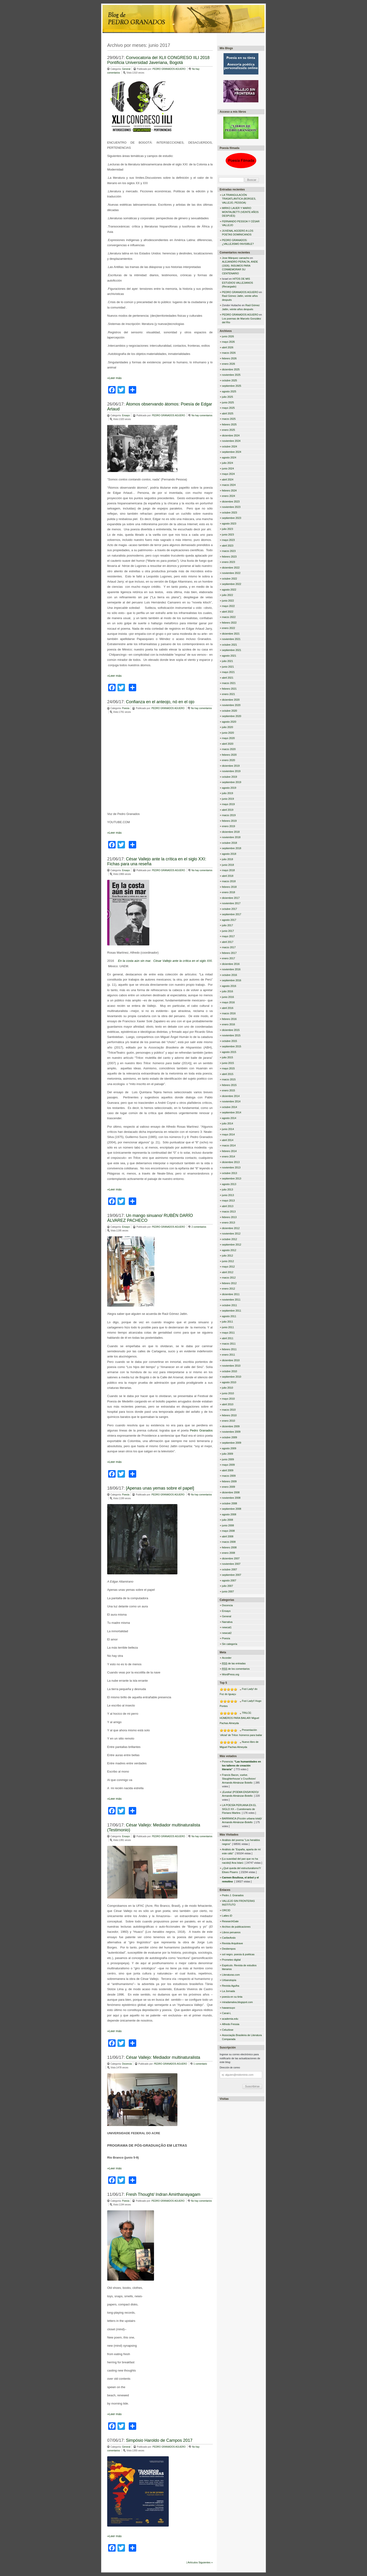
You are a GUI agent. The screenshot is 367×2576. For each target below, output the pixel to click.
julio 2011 (227, 1321)
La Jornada (228, 1991)
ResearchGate (230, 1921)
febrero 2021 (229, 688)
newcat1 (227, 1627)
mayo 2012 (228, 1266)
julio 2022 (227, 595)
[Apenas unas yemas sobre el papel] (160, 1488)
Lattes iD (227, 1915)
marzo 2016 (229, 1013)
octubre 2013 (229, 1173)
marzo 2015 (229, 1079)
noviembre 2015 (231, 1035)
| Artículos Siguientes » (200, 2562)
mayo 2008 (228, 1530)
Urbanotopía (229, 1980)
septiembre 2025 (231, 385)
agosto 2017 (229, 919)
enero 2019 (228, 826)
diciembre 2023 (231, 501)
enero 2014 (228, 1156)
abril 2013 (227, 1206)
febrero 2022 (229, 622)
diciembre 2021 (231, 633)
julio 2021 (227, 661)
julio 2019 (227, 793)
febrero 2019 (229, 820)
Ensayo (126, 415)
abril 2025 (227, 413)
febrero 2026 (229, 358)
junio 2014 (228, 1129)
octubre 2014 (229, 1107)
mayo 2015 (228, 1068)
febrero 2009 (229, 1481)
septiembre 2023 (231, 518)
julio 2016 (227, 991)
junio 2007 (228, 1591)
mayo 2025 (228, 407)
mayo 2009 (228, 1464)
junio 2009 (228, 1459)
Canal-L (226, 2013)
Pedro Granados (201, 1430)
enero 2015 (228, 1090)
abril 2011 (227, 1338)
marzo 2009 (229, 1475)
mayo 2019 (228, 804)
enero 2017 (228, 958)
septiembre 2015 (231, 1046)
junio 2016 (228, 997)
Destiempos (229, 1948)
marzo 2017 (229, 947)
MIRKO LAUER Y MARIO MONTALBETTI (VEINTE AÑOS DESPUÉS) (240, 212)
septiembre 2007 (231, 1574)
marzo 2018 (229, 881)
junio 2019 (228, 798)
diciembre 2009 (231, 1426)
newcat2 (227, 1633)
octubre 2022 (229, 578)
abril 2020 (227, 743)
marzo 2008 (229, 1541)
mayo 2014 (228, 1134)
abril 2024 (227, 479)
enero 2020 (228, 760)
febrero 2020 (229, 754)
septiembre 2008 (231, 1508)
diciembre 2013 (231, 1162)
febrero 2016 (229, 1019)
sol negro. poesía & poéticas (238, 1954)
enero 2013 (228, 1222)
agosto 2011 (229, 1316)
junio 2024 (228, 468)
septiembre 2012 (231, 1244)
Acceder (226, 1657)
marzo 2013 (229, 1211)
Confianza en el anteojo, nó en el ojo (160, 701)
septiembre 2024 (231, 451)
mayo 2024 (228, 473)
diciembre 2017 (231, 897)
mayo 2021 (228, 672)
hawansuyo (228, 2007)
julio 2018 (227, 859)
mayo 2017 (228, 936)
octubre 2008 (229, 1503)
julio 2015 (227, 1057)
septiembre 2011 (231, 1310)
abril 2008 (227, 1536)
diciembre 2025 (231, 369)
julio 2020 (227, 727)
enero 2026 (228, 363)
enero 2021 (228, 694)
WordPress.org (230, 1674)
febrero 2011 (229, 1349)
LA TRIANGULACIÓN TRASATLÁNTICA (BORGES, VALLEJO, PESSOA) (239, 198)
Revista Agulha (230, 1985)
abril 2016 (227, 1008)
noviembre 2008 (231, 1497)
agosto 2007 (229, 1580)
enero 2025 (228, 429)
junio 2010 (228, 1393)
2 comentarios (198, 1227)
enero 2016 (228, 1024)
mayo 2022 (228, 606)
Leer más (114, 378)
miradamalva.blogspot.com (237, 2002)
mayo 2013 (228, 1200)
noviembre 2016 (231, 969)
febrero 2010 (229, 1415)
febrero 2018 (229, 886)
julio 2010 (227, 1387)
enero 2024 (228, 495)
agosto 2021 (229, 655)
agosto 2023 (229, 523)
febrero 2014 (229, 1151)
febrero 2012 (229, 1283)
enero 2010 (228, 1420)
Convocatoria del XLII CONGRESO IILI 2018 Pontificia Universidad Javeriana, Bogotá (158, 60)
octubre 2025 (229, 380)
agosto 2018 (229, 853)
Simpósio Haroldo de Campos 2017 (159, 2440)
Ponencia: (241, 1765)
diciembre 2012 (231, 1228)
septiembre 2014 (231, 1112)
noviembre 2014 (231, 1101)
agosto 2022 (229, 589)
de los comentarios (236, 1668)
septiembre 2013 (231, 1178)
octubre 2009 (229, 1437)
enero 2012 (228, 1288)
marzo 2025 (229, 418)
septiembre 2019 (231, 782)
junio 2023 (228, 534)
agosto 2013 (229, 1184)
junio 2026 (228, 336)
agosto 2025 (229, 391)
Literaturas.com (231, 1974)
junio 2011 (228, 1327)
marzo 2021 (229, 683)
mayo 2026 (228, 341)
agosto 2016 (229, 986)
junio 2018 (228, 864)
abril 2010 (227, 1404)
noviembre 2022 (231, 573)
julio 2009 (227, 1453)
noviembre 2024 (231, 440)
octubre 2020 (229, 710)
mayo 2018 (228, 870)
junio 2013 (228, 1195)
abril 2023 (227, 545)
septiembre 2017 (231, 914)
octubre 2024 (229, 446)
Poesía (125, 708)
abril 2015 (227, 1074)
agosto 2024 (229, 457)
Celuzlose (227, 2029)
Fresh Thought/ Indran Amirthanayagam (163, 2194)
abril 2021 (227, 677)
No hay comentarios (201, 415)
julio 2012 (227, 1255)
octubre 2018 (229, 842)
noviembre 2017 (231, 903)
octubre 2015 (229, 1041)
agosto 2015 (229, 1052)
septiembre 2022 (231, 584)
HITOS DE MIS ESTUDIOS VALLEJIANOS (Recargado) (237, 282)
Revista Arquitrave (232, 1943)
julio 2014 (227, 1123)
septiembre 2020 (231, 716)
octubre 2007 (229, 1569)
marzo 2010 (229, 1409)
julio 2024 (227, 462)
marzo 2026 (229, 352)
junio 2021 (228, 666)
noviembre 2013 (231, 1167)
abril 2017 (227, 941)
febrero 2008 (229, 1547)
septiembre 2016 (231, 980)
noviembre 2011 (231, 1299)
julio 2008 (227, 1519)
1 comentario (200, 2064)
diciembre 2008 (231, 1492)
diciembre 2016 (231, 964)
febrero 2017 (229, 953)
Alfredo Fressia (230, 2024)
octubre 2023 (229, 512)
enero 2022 (228, 628)
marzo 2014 (229, 1145)
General (126, 69)
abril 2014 (227, 1140)
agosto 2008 (229, 1514)
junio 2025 (228, 402)
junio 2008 (228, 1525)
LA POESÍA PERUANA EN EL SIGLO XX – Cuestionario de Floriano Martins (239, 1809)
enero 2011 (228, 1354)
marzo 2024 (229, 484)
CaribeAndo (229, 1937)
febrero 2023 (229, 556)
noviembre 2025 (231, 374)
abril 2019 (227, 809)
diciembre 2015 (231, 1030)
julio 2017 (227, 925)
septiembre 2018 (231, 848)
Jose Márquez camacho (236, 257)
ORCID (226, 1910)
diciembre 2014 (231, 1096)
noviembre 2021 (231, 639)
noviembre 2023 (231, 507)
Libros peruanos (231, 1932)
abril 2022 (227, 611)
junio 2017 (228, 930)
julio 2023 (227, 529)
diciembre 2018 (231, 831)
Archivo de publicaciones (236, 1926)
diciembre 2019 (231, 765)
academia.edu (230, 2018)
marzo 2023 (229, 551)
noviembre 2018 (231, 837)
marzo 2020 (229, 749)
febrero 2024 (229, 490)
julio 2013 (227, 1189)
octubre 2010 (229, 1371)
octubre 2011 (229, 1305)
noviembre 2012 (231, 1233)
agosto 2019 (229, 787)
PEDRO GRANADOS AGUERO (169, 69)
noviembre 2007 (231, 1563)
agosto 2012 (229, 1250)
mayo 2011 (228, 1332)
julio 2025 (227, 396)
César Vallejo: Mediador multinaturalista (163, 2057)
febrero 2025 (229, 424)
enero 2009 (228, 1486)
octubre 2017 (229, 908)
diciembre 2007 (231, 1558)
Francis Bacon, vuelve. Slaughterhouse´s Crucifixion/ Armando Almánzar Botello (239, 1778)
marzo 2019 (229, 815)
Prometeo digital (231, 1959)
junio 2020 (228, 732)
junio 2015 (228, 1063)
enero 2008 (228, 1552)
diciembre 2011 (231, 1294)
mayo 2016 (228, 1002)
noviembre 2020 (231, 705)
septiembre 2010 (231, 1376)
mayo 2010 (228, 1398)
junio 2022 (228, 600)
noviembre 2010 (231, 1365)
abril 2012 (227, 1272)
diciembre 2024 (231, 435)
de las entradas (234, 1663)
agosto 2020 (229, 721)
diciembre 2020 (231, 699)
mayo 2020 (228, 738)
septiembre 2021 (231, 650)
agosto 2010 (229, 1382)
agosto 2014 (229, 1118)
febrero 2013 (229, 1217)
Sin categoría (229, 1644)
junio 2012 (228, 1261)
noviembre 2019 (231, 771)
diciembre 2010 (231, 1360)
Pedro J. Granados (233, 1895)
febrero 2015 (229, 1085)
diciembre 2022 (231, 567)
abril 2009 (227, 1470)
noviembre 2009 (231, 1431)
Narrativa (227, 1622)
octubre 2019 (229, 776)
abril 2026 (227, 347)
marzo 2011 (229, 1343)
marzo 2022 (229, 617)
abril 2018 (227, 875)
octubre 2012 (229, 1239)
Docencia (127, 2064)
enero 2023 (228, 562)
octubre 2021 (229, 644)
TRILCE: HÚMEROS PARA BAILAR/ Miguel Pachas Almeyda (239, 1718)
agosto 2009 (229, 1448)
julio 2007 (227, 1585)
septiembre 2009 (231, 1442)
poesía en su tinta (232, 1996)
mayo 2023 (228, 540)
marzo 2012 (229, 1277)
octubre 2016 (229, 975)
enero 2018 (228, 892)
